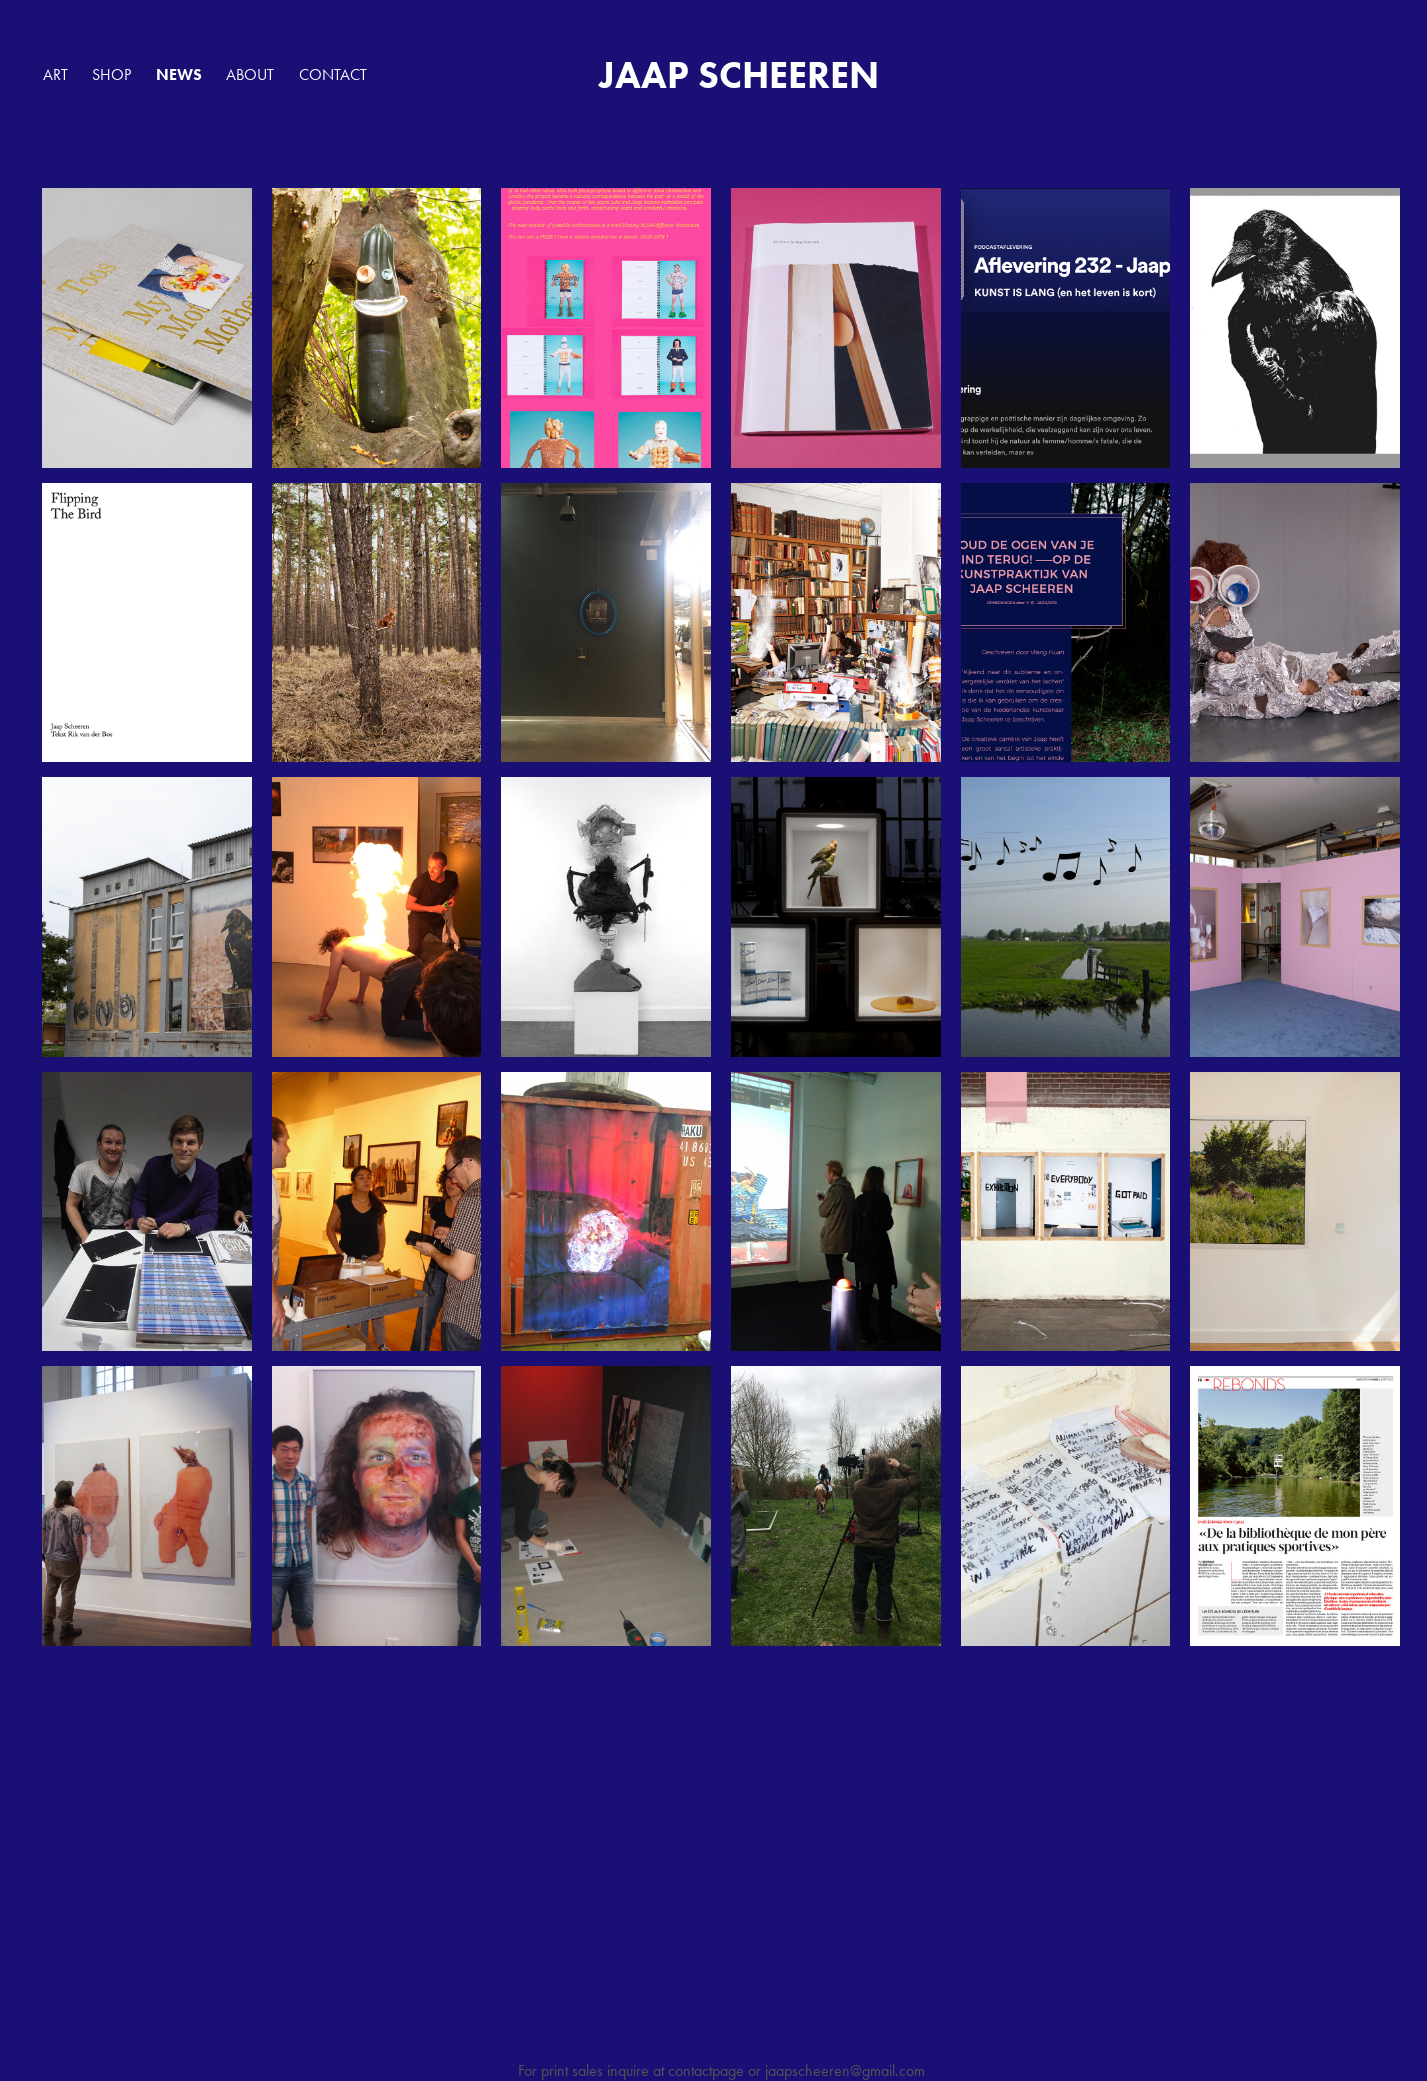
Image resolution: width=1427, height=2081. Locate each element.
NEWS (179, 74)
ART (55, 74)
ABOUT (250, 74)
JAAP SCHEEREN (739, 75)
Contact (333, 74)
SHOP (111, 74)
